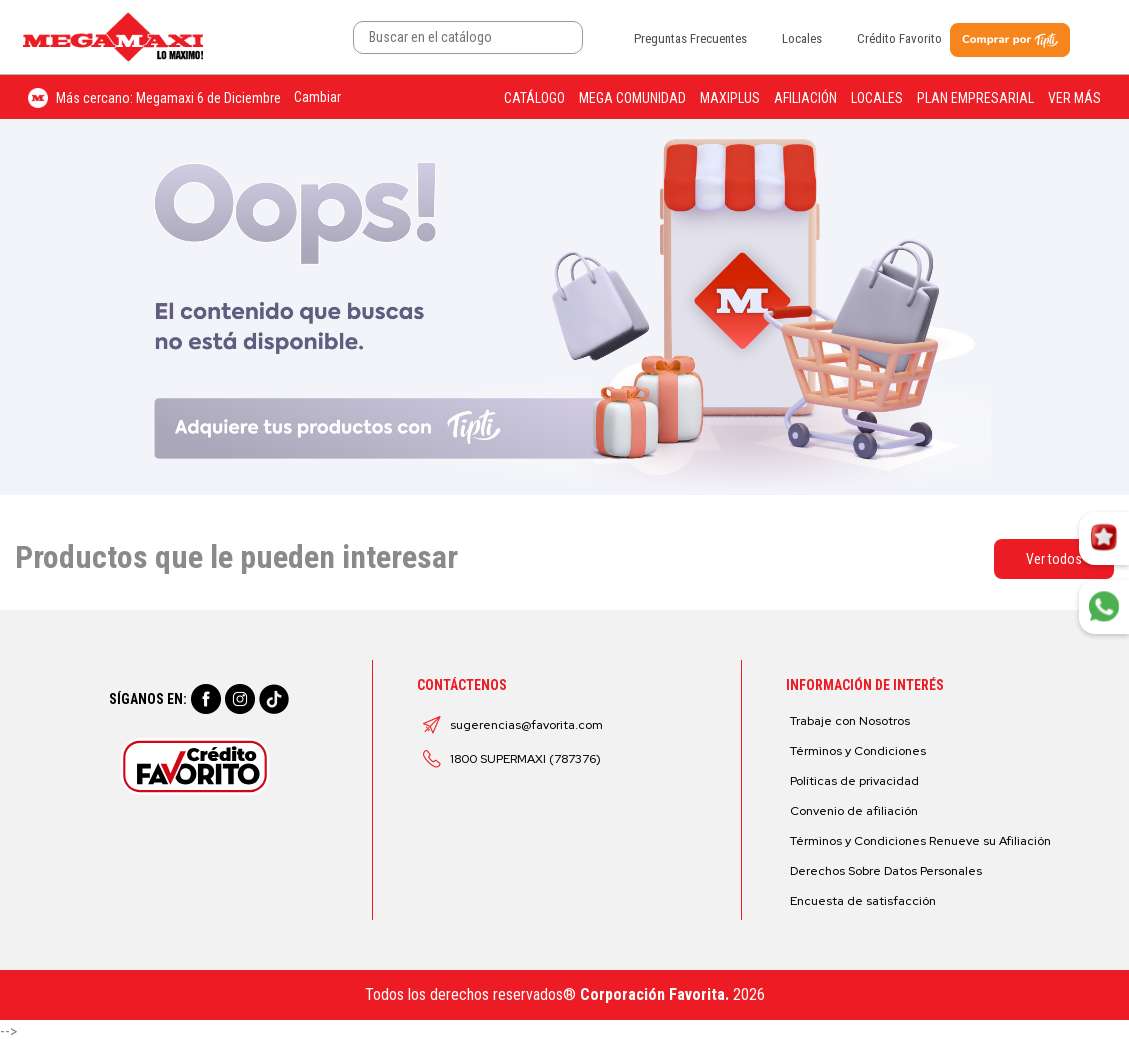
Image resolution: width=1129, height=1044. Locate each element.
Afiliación (805, 98)
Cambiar (317, 97)
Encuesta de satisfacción (863, 901)
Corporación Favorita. (654, 994)
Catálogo (534, 98)
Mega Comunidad (632, 98)
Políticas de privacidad (854, 781)
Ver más (1074, 98)
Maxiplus (730, 98)
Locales (802, 38)
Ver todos (1054, 559)
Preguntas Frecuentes (690, 38)
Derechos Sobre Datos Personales (886, 871)
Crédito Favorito (899, 38)
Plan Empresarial (975, 98)
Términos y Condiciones (858, 751)
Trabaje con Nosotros (850, 721)
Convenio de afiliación (854, 811)
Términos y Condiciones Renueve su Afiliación (920, 841)
